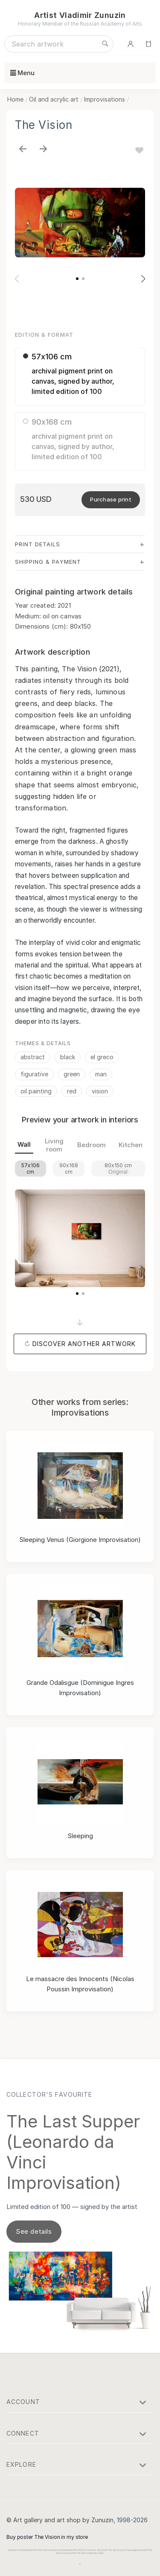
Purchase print (110, 499)
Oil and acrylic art (54, 99)
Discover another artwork (84, 1343)
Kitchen (131, 1145)
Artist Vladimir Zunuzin (79, 15)
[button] (77, 278)
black (67, 1057)
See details (34, 2231)
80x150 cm (118, 1169)
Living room (54, 1145)
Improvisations (104, 99)
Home (15, 99)
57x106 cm (30, 1168)
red (71, 1091)
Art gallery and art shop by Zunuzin (63, 2520)
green (72, 1074)
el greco (101, 1057)
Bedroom (91, 1145)
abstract (32, 1057)
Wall (24, 1144)
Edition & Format (44, 334)
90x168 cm (68, 1168)
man (101, 1074)
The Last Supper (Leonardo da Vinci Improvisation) (73, 2152)
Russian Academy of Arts (111, 23)
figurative (34, 1074)
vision (100, 1091)
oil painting (36, 1091)
